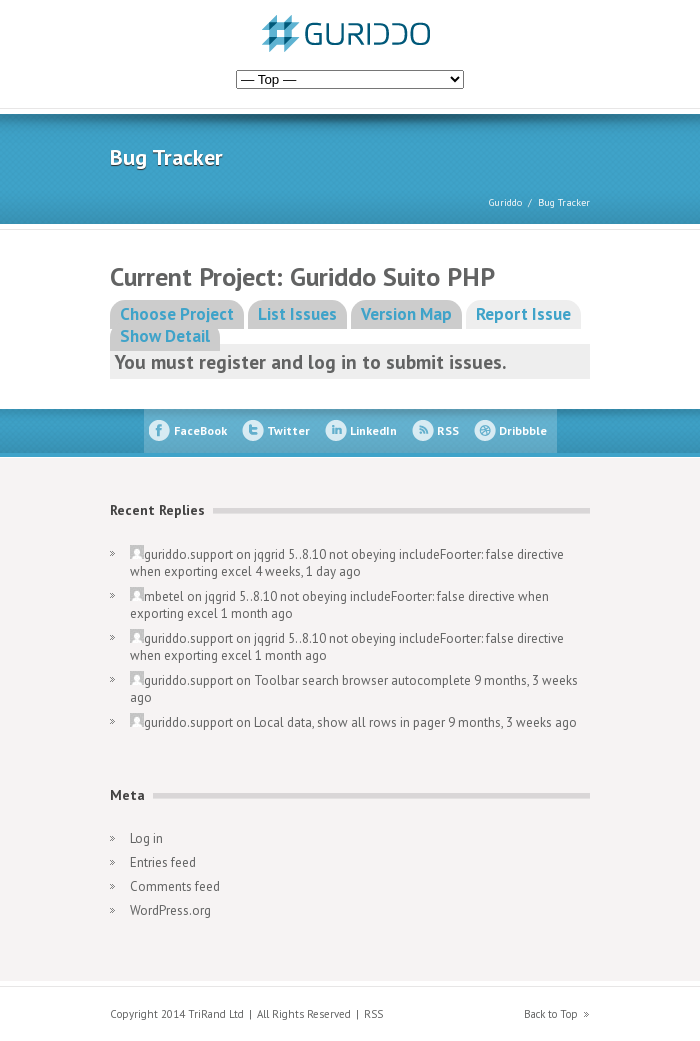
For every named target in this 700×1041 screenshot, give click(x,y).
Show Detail (165, 336)
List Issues (297, 314)
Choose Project (177, 314)
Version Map (406, 314)
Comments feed (175, 886)
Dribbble (523, 430)
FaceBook (200, 430)
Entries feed (163, 862)
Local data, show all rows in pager (349, 722)
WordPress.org (170, 910)
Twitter (288, 430)
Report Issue (523, 314)
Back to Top (551, 1014)
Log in (146, 838)
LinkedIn (373, 430)
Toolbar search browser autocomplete (362, 680)
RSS (448, 430)
